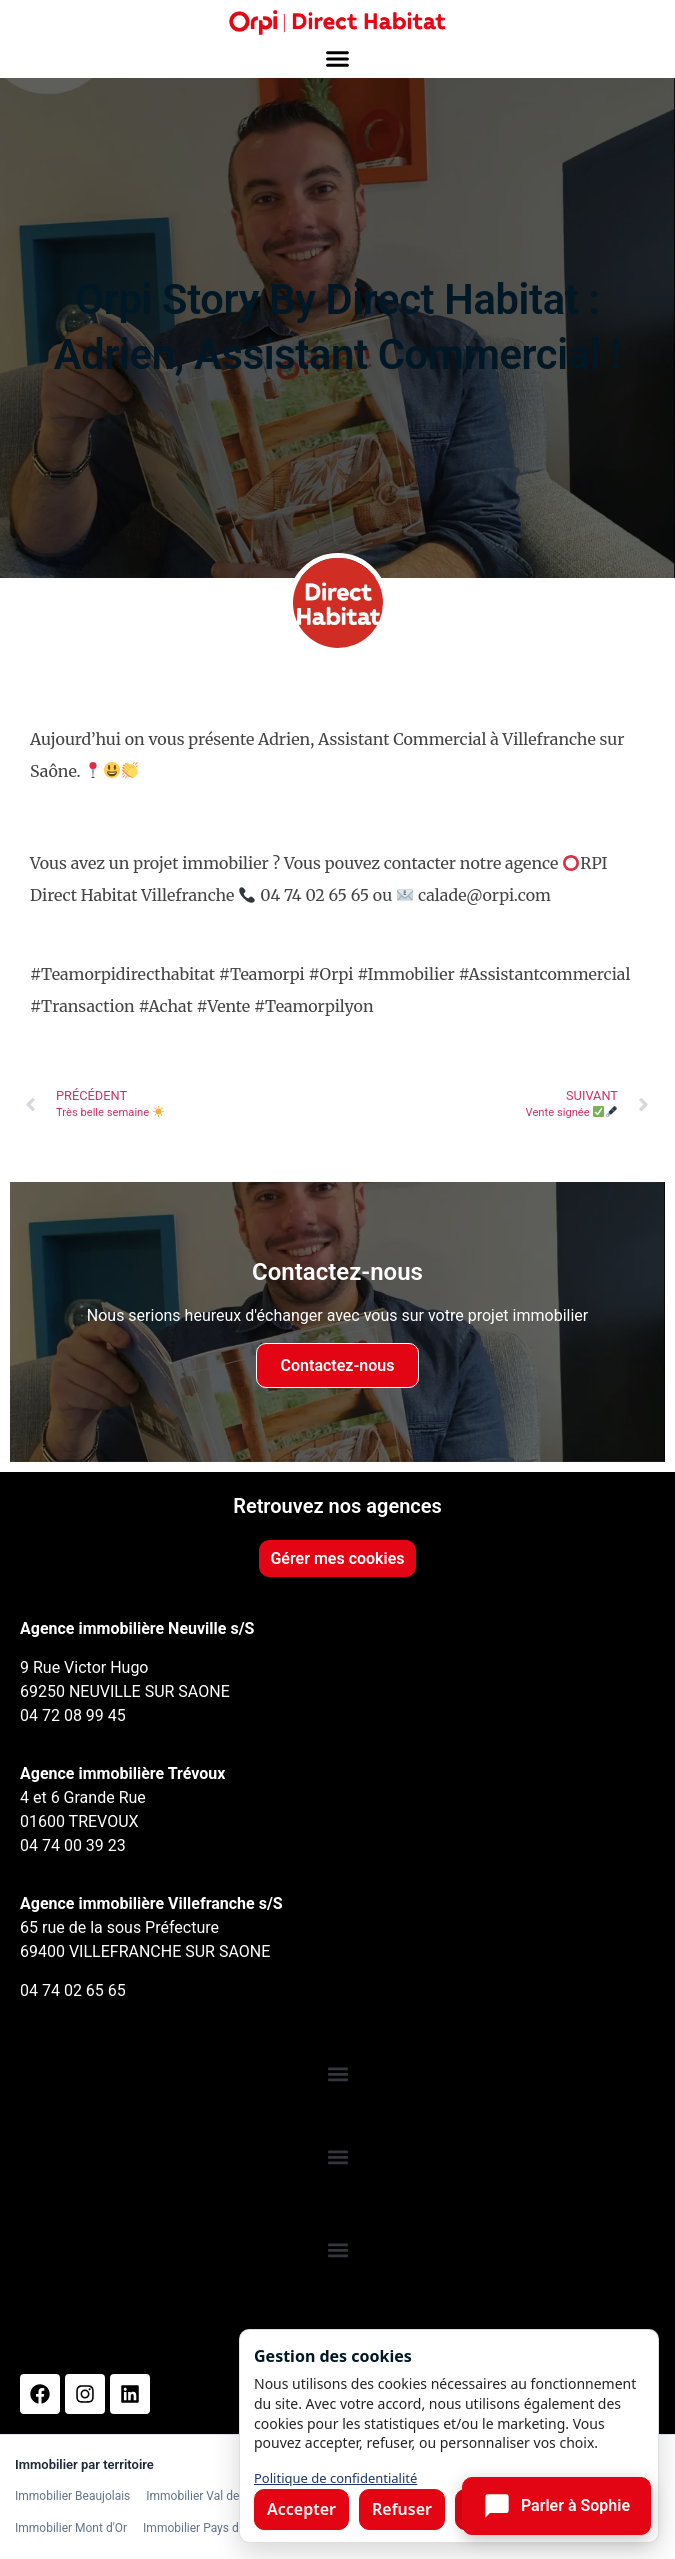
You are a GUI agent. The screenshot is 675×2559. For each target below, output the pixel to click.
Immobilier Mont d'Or (71, 2528)
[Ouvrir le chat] (556, 2506)
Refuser (402, 2509)
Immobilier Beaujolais (72, 2496)
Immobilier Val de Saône (210, 2496)
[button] (338, 59)
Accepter (301, 2509)
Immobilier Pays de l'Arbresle (220, 2528)
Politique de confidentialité (335, 2478)
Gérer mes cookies (337, 1558)
